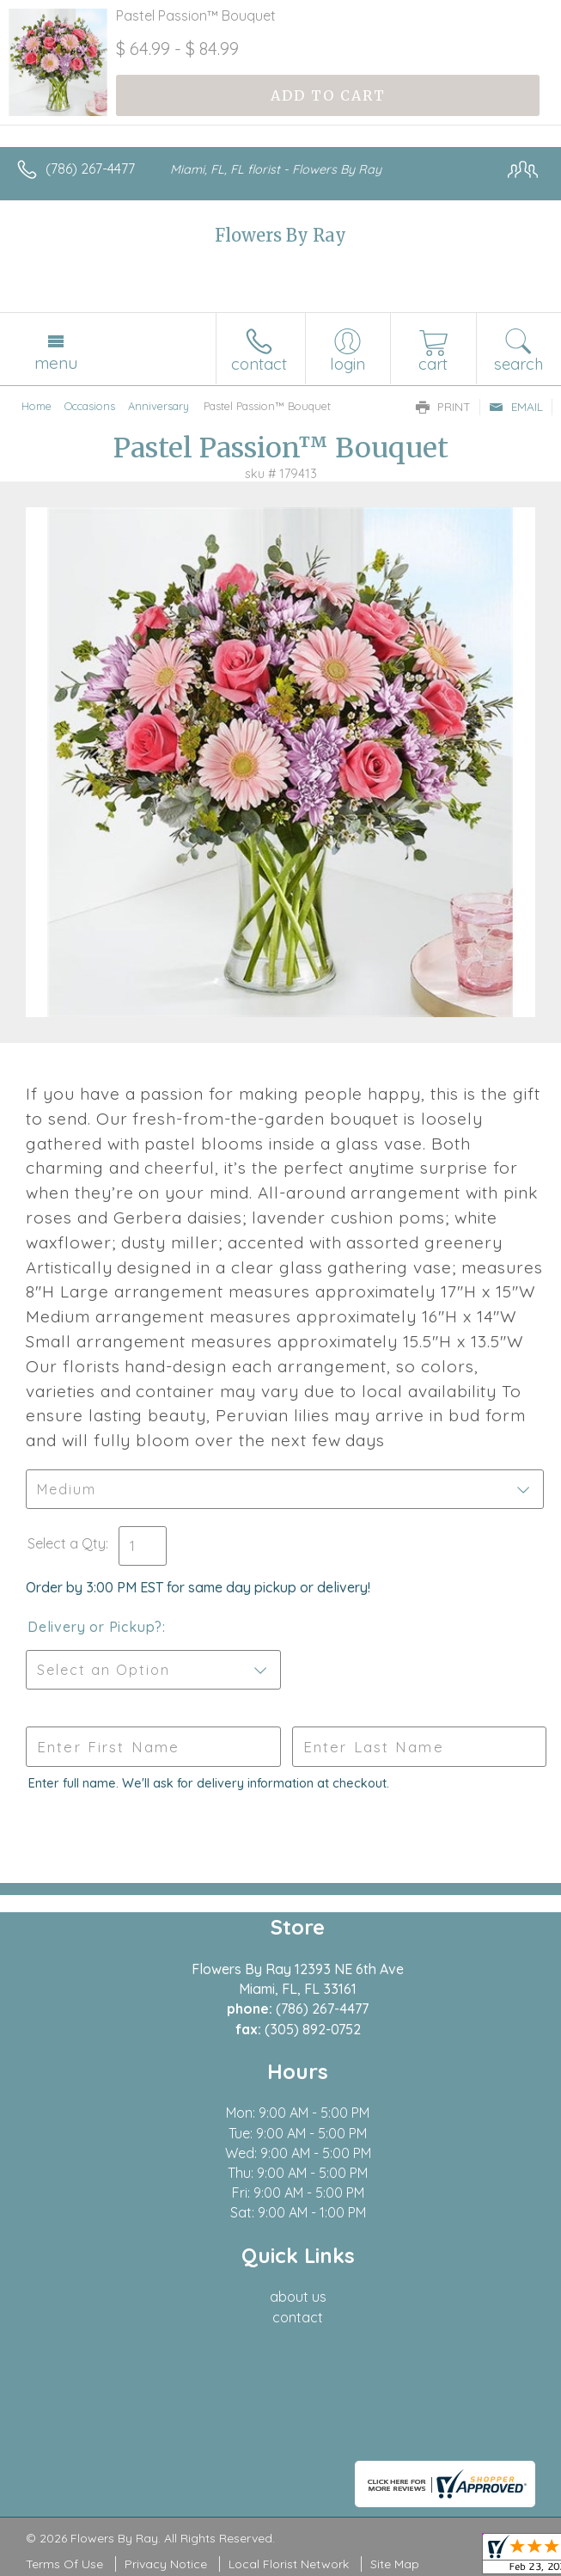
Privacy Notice (166, 2564)
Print (443, 406)
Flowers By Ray (280, 235)
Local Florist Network (289, 2564)
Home (36, 406)
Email (516, 406)
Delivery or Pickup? (94, 1626)
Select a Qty (66, 1543)
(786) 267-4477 (90, 168)
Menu (55, 363)
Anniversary (158, 406)
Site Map (394, 2564)
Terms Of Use (64, 2564)
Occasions (89, 406)
